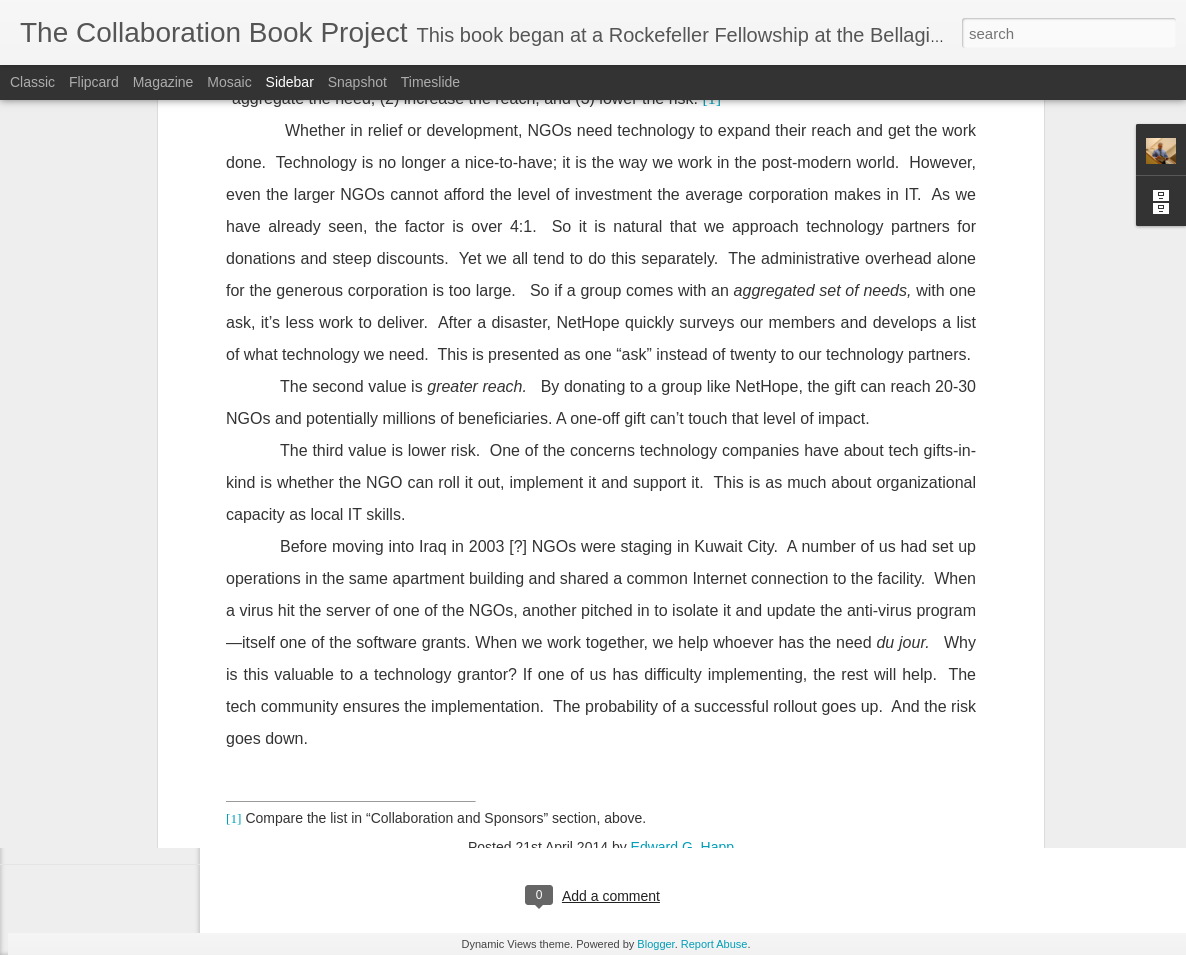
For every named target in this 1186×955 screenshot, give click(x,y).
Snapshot (357, 82)
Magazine (163, 82)
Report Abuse (714, 944)
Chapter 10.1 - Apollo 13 (113, 707)
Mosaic (229, 82)
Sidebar (290, 82)
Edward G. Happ (683, 617)
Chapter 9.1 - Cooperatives (121, 752)
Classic (32, 82)
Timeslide (430, 82)
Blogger (655, 944)
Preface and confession (111, 842)
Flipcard (94, 82)
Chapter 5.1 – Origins (106, 797)
